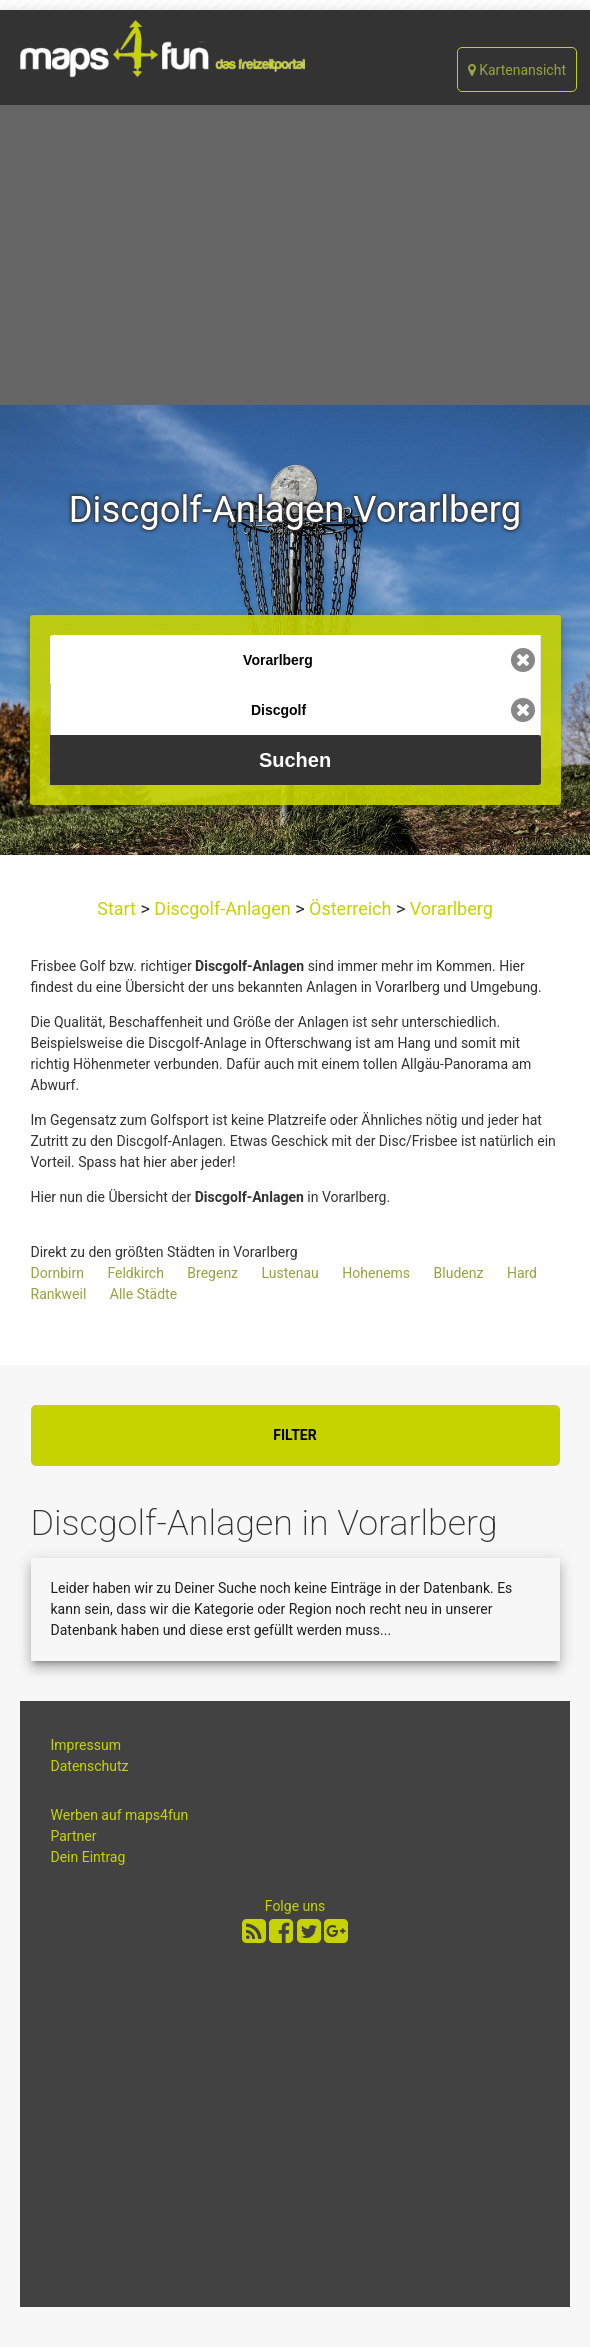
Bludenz (459, 1273)
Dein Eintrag (88, 1857)
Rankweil (59, 1294)
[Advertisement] (295, 255)
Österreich (350, 908)
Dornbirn (57, 1273)
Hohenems (376, 1273)
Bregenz (212, 1273)
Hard (522, 1273)
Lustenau (290, 1273)
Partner (74, 1836)
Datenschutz (90, 1766)
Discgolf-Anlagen (222, 908)
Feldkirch (135, 1273)
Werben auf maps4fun (120, 1815)
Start (118, 908)
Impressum (86, 1745)
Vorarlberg (449, 908)
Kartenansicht (517, 70)
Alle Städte (143, 1294)
